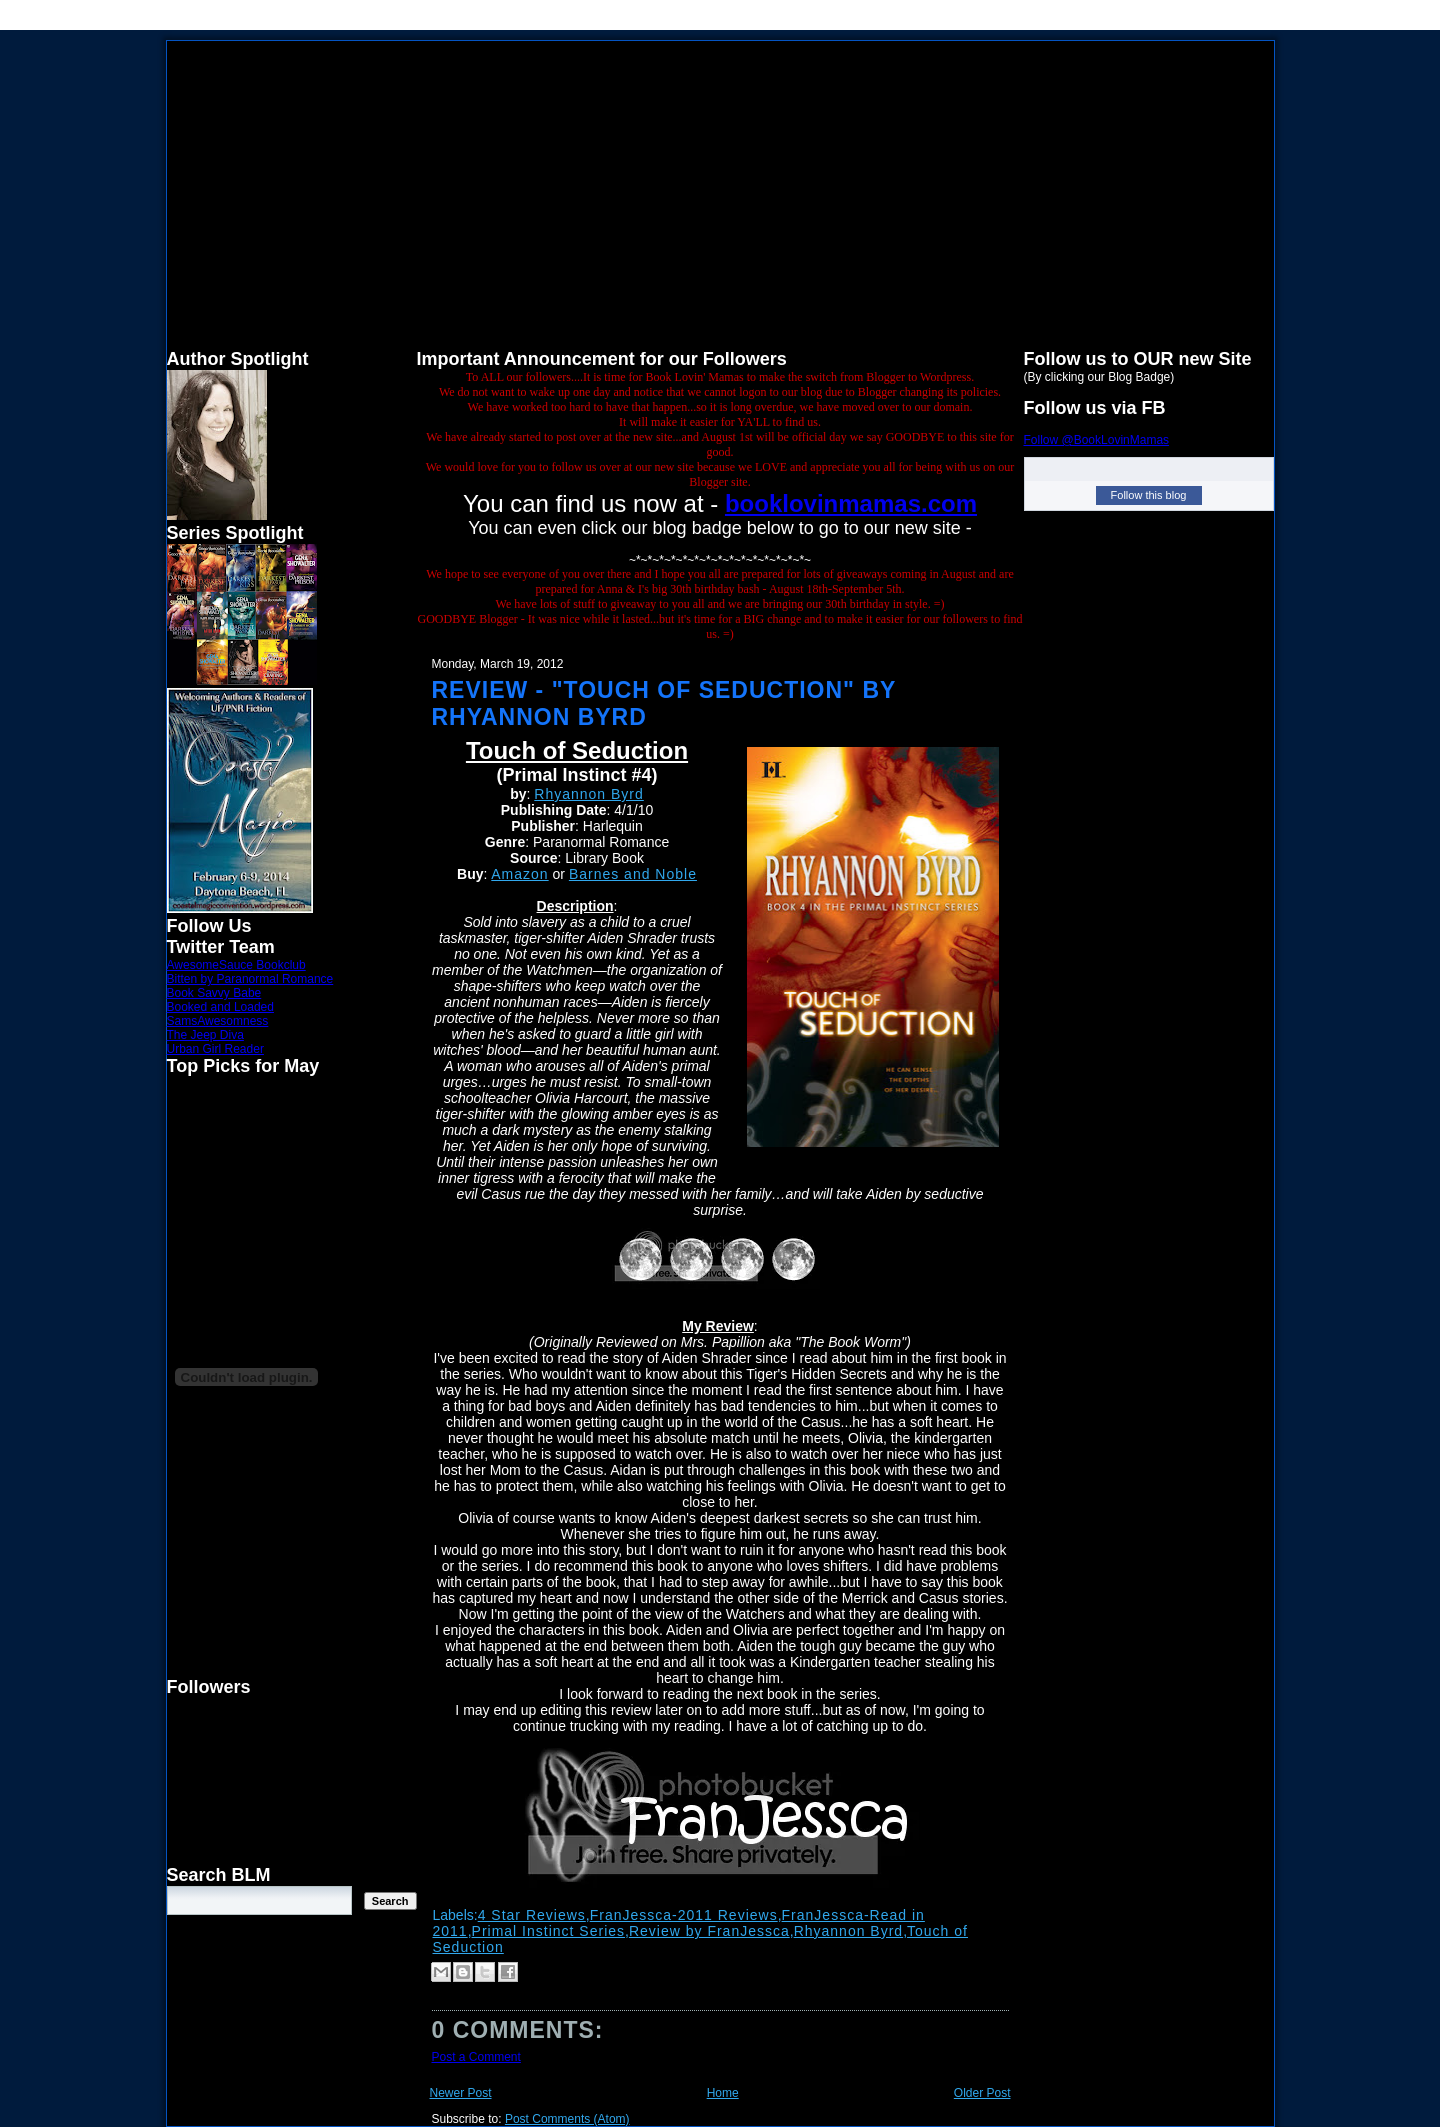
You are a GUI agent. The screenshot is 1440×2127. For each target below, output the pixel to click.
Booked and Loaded (220, 1007)
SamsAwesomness (218, 1021)
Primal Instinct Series (548, 1931)
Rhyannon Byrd (589, 794)
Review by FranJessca (709, 1931)
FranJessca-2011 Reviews (684, 1915)
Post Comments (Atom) (567, 2119)
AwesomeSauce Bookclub (236, 965)
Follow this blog (1149, 495)
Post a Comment (476, 2057)
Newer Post (461, 2093)
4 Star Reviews (532, 1915)
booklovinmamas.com (851, 503)
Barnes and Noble (633, 874)
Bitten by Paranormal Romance (250, 979)
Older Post (982, 2093)
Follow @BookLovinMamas (1097, 440)
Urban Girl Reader (215, 1049)
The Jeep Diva (205, 1035)
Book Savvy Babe (214, 993)
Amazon (519, 874)
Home (723, 2093)
